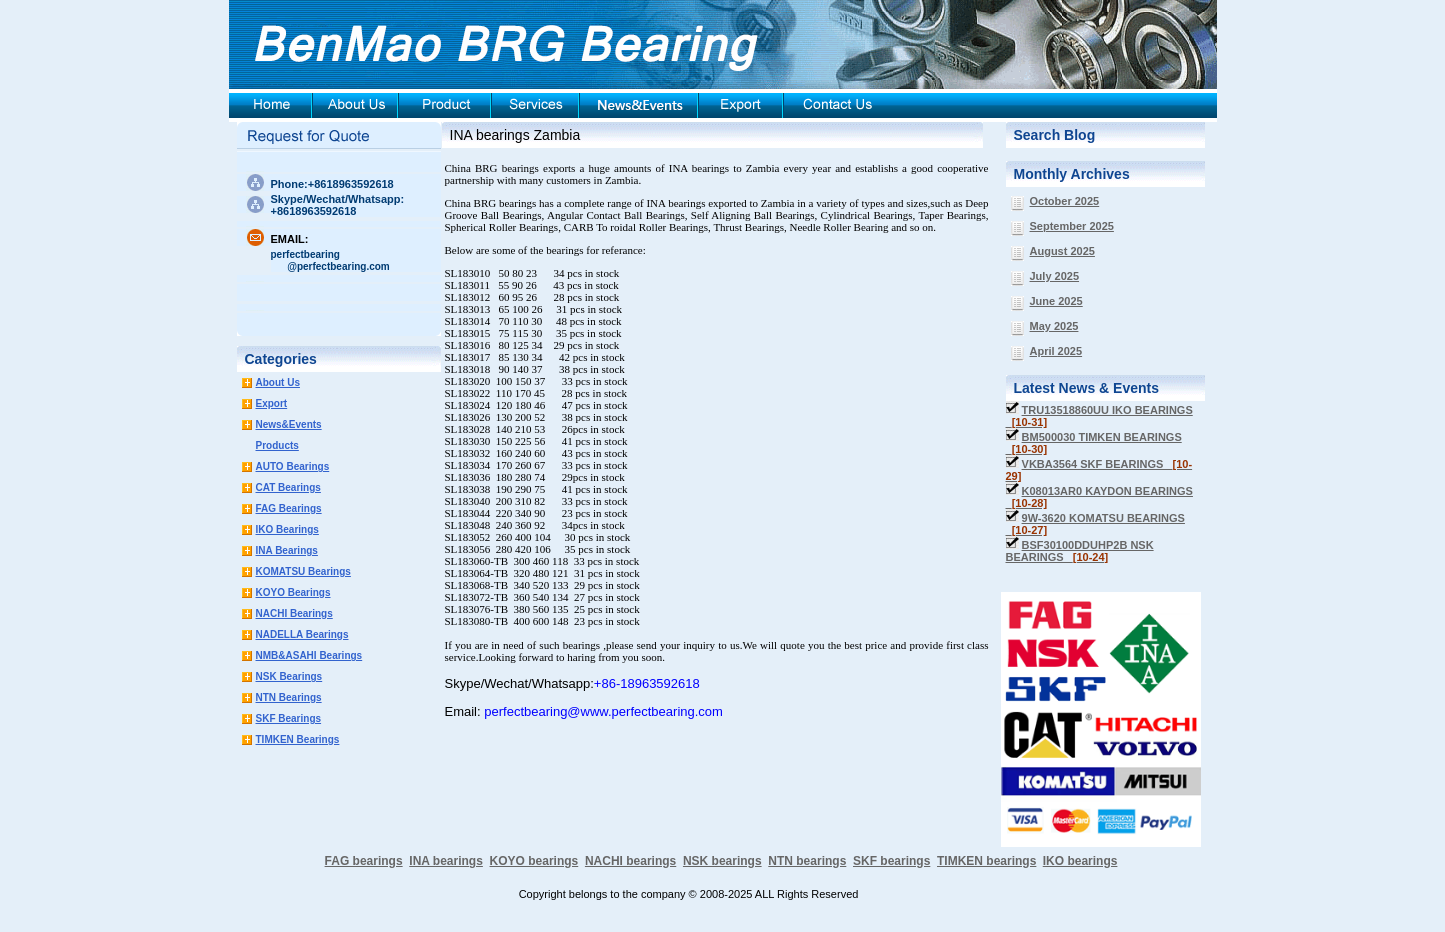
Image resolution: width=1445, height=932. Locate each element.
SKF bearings (891, 861)
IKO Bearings (287, 529)
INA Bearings (287, 550)
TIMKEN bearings (986, 861)
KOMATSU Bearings (303, 571)
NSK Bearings (289, 676)
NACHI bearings (630, 861)
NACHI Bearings (294, 613)
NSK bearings (722, 861)
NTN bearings (807, 861)
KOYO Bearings (293, 592)
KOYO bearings (534, 861)
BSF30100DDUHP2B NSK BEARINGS (1080, 551)
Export (272, 403)
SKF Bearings (289, 718)
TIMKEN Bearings (298, 739)
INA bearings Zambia (515, 135)
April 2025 (1056, 351)
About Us (278, 382)
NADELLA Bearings (302, 634)
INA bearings (446, 861)
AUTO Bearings (293, 466)
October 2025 (1065, 201)
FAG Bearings (289, 508)
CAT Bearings (288, 487)
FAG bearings (364, 861)
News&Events (289, 424)
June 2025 (1056, 301)
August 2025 (1062, 251)
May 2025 (1054, 326)
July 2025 (1055, 276)
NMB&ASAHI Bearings (309, 655)
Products (277, 445)
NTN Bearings (289, 697)
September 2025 (1072, 226)
